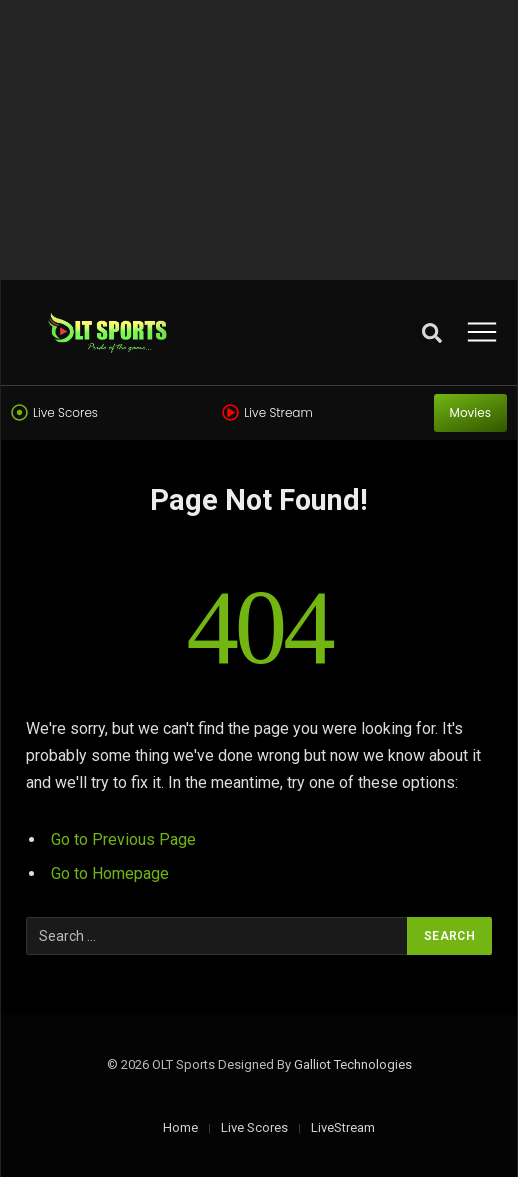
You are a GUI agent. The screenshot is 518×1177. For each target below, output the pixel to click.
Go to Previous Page (123, 839)
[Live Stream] (230, 412)
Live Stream (278, 412)
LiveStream (343, 1127)
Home (180, 1127)
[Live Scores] (19, 412)
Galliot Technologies (353, 1064)
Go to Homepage (110, 873)
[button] (432, 333)
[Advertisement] (259, 140)
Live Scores (65, 412)
